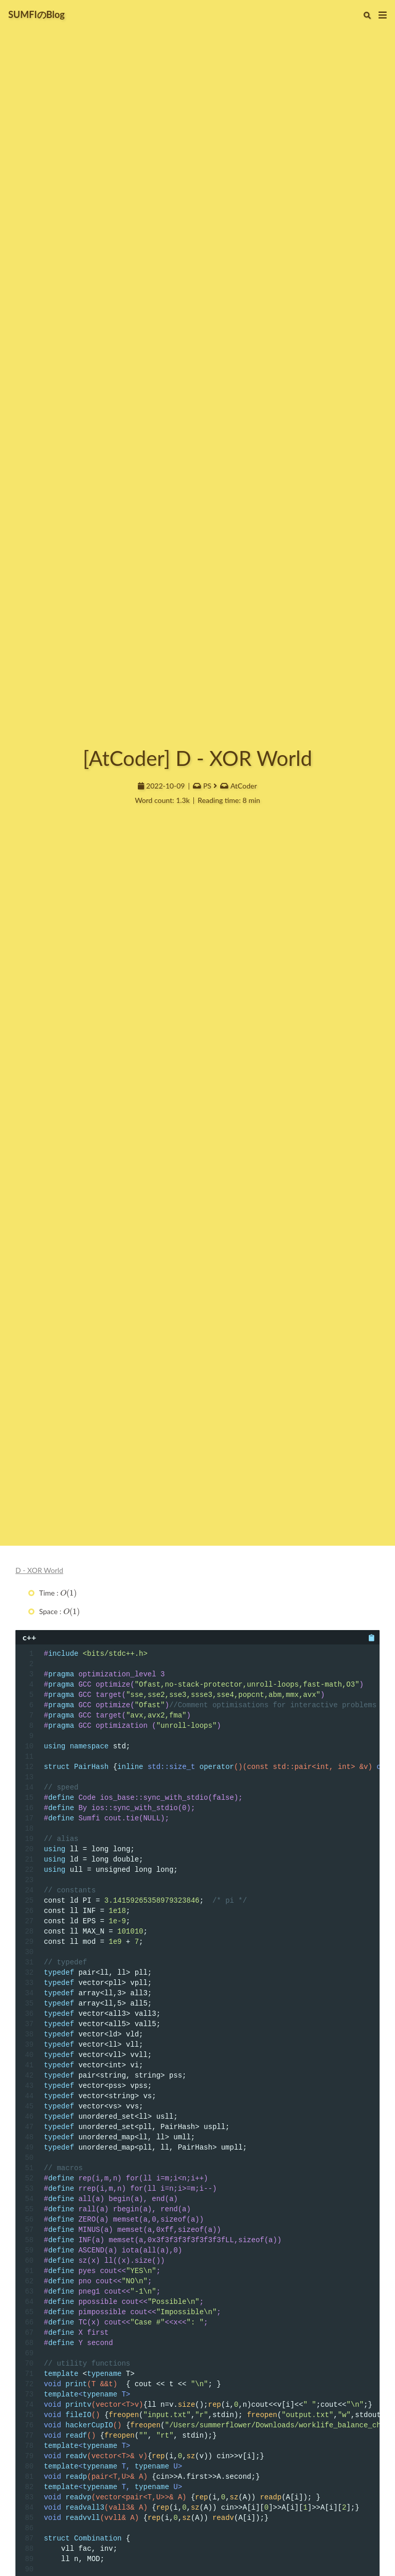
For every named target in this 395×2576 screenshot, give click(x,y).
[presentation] (68, 1592)
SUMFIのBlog (36, 14)
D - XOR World (39, 1570)
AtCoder (243, 785)
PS (207, 785)
